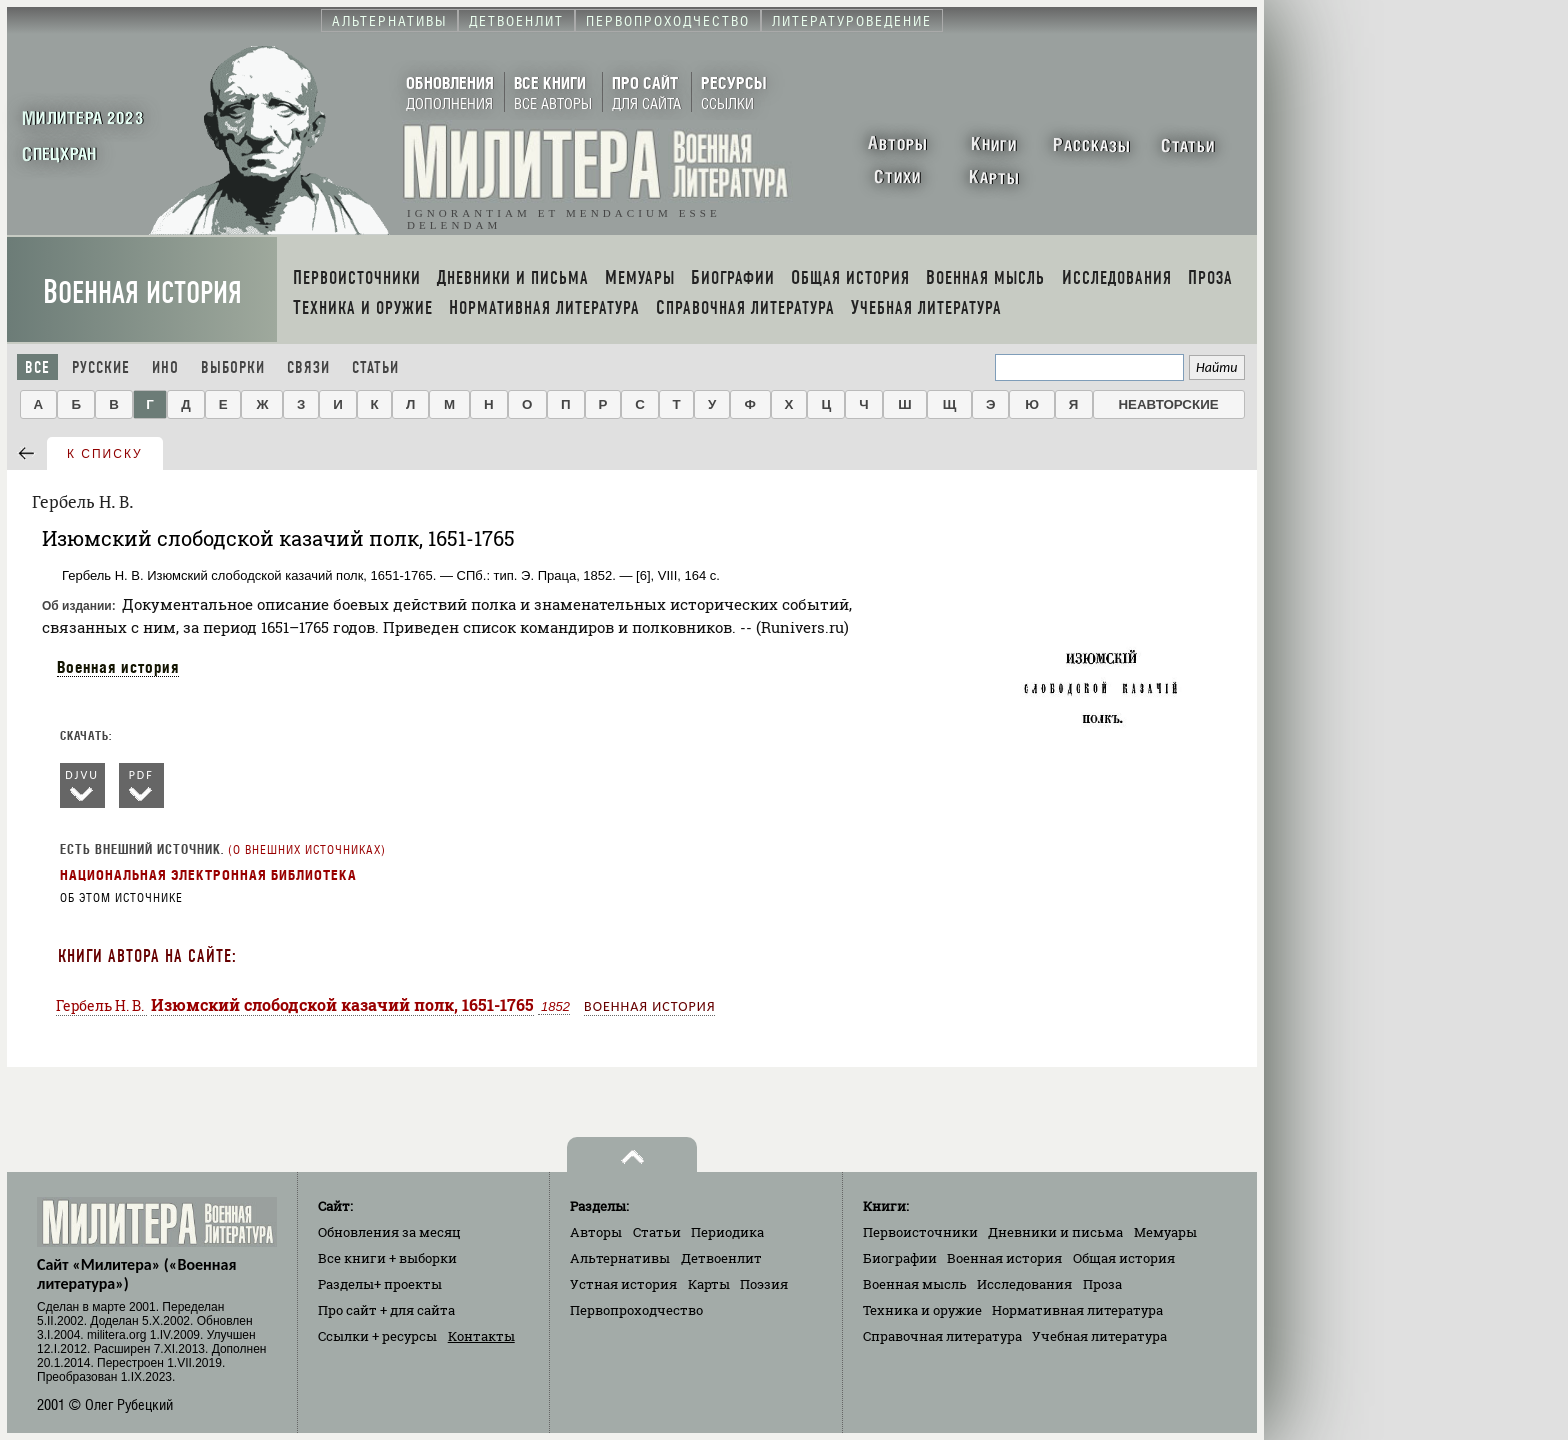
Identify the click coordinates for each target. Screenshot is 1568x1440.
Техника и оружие (922, 1310)
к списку (105, 454)
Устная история (623, 1284)
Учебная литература (1099, 1336)
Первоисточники (920, 1232)
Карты (709, 1284)
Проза (1102, 1284)
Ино (165, 367)
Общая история (1124, 1258)
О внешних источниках (307, 850)
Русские (101, 367)
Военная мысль (915, 1284)
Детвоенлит (721, 1258)
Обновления (389, 1232)
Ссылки (377, 1336)
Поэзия (764, 1284)
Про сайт (386, 1310)
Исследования (1024, 1284)
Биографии (900, 1258)
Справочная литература (942, 1336)
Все (37, 367)
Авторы (596, 1232)
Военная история (142, 292)
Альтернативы (620, 1258)
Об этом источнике (121, 898)
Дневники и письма (1055, 1232)
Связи (308, 367)
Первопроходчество (636, 1310)
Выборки (233, 367)
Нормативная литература (1077, 1310)
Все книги (387, 1258)
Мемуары (1165, 1232)
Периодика (727, 1232)
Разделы (380, 1284)
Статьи (375, 367)
